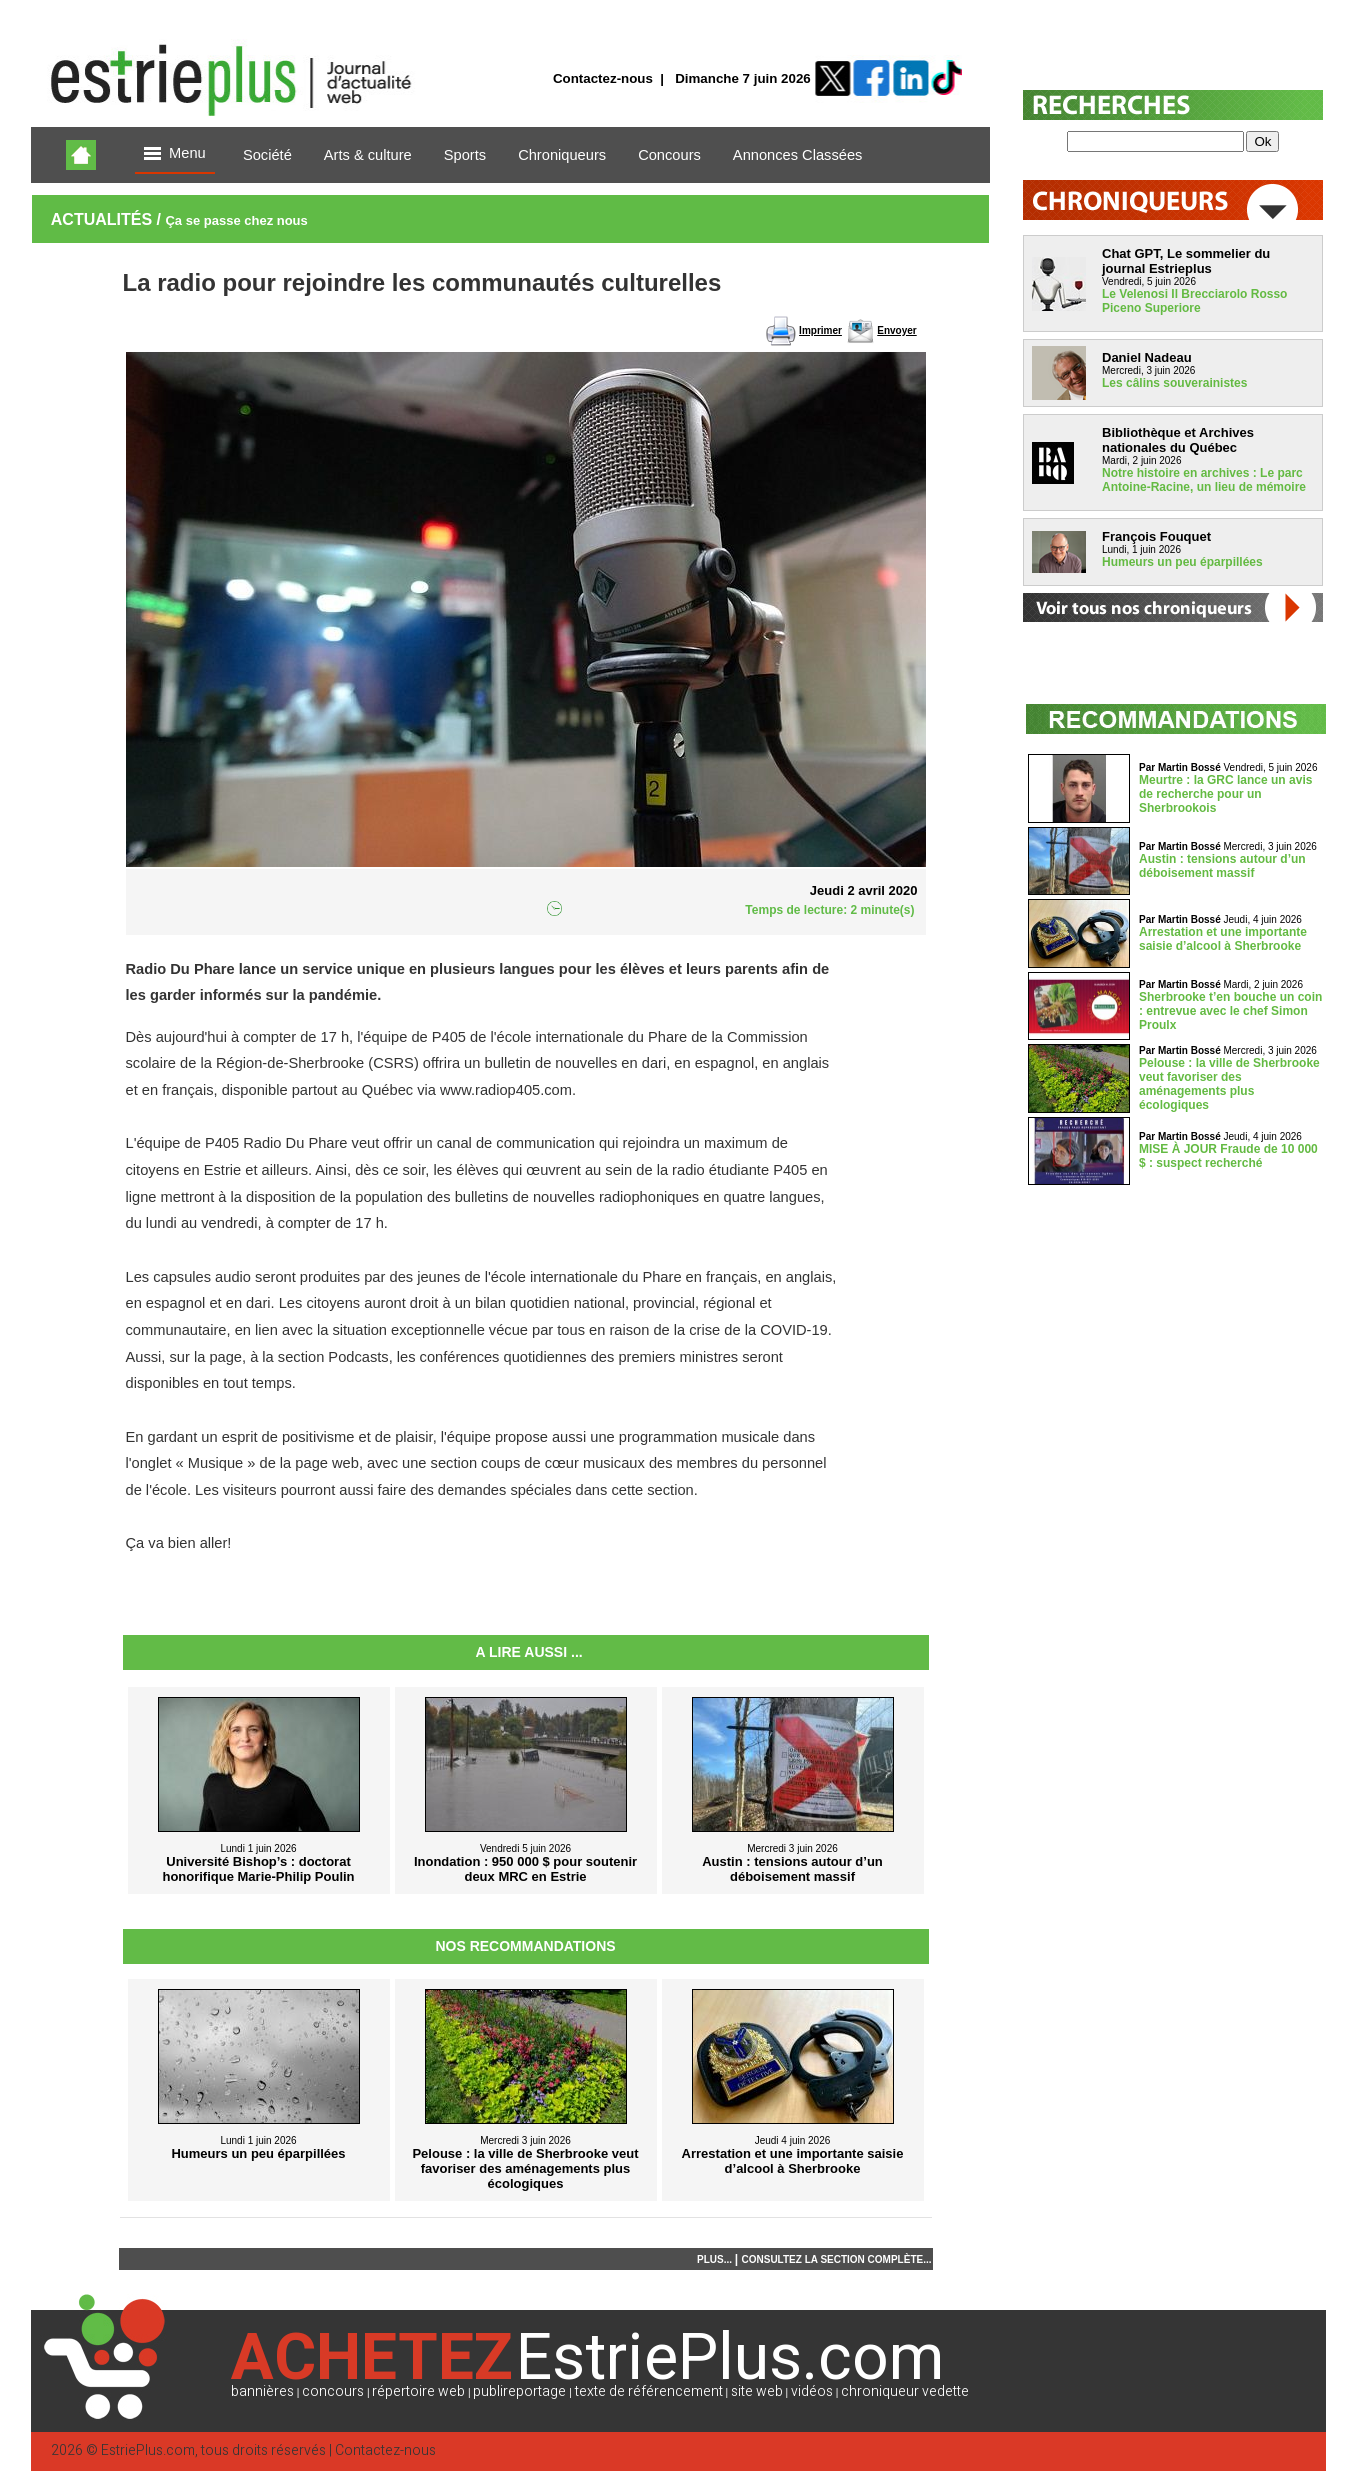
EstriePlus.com (148, 2450)
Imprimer (820, 330)
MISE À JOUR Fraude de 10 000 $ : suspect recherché (1228, 1156)
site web (757, 2391)
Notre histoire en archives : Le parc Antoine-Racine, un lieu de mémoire (1204, 480)
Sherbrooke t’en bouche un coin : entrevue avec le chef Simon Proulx (1230, 1011)
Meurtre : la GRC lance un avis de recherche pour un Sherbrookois (1225, 794)
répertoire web (418, 2391)
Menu (175, 154)
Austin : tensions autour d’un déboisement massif (1222, 866)
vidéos (812, 2391)
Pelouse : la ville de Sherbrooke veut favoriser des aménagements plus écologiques (1229, 1084)
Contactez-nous (603, 78)
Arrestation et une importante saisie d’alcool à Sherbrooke (1223, 939)
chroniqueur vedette (905, 2391)
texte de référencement (649, 2391)
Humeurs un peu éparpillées (1182, 562)
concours (333, 2391)
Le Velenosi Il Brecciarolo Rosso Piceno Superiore (1194, 301)
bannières (262, 2391)
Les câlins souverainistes (1174, 383)
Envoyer (896, 330)
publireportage (519, 2391)
